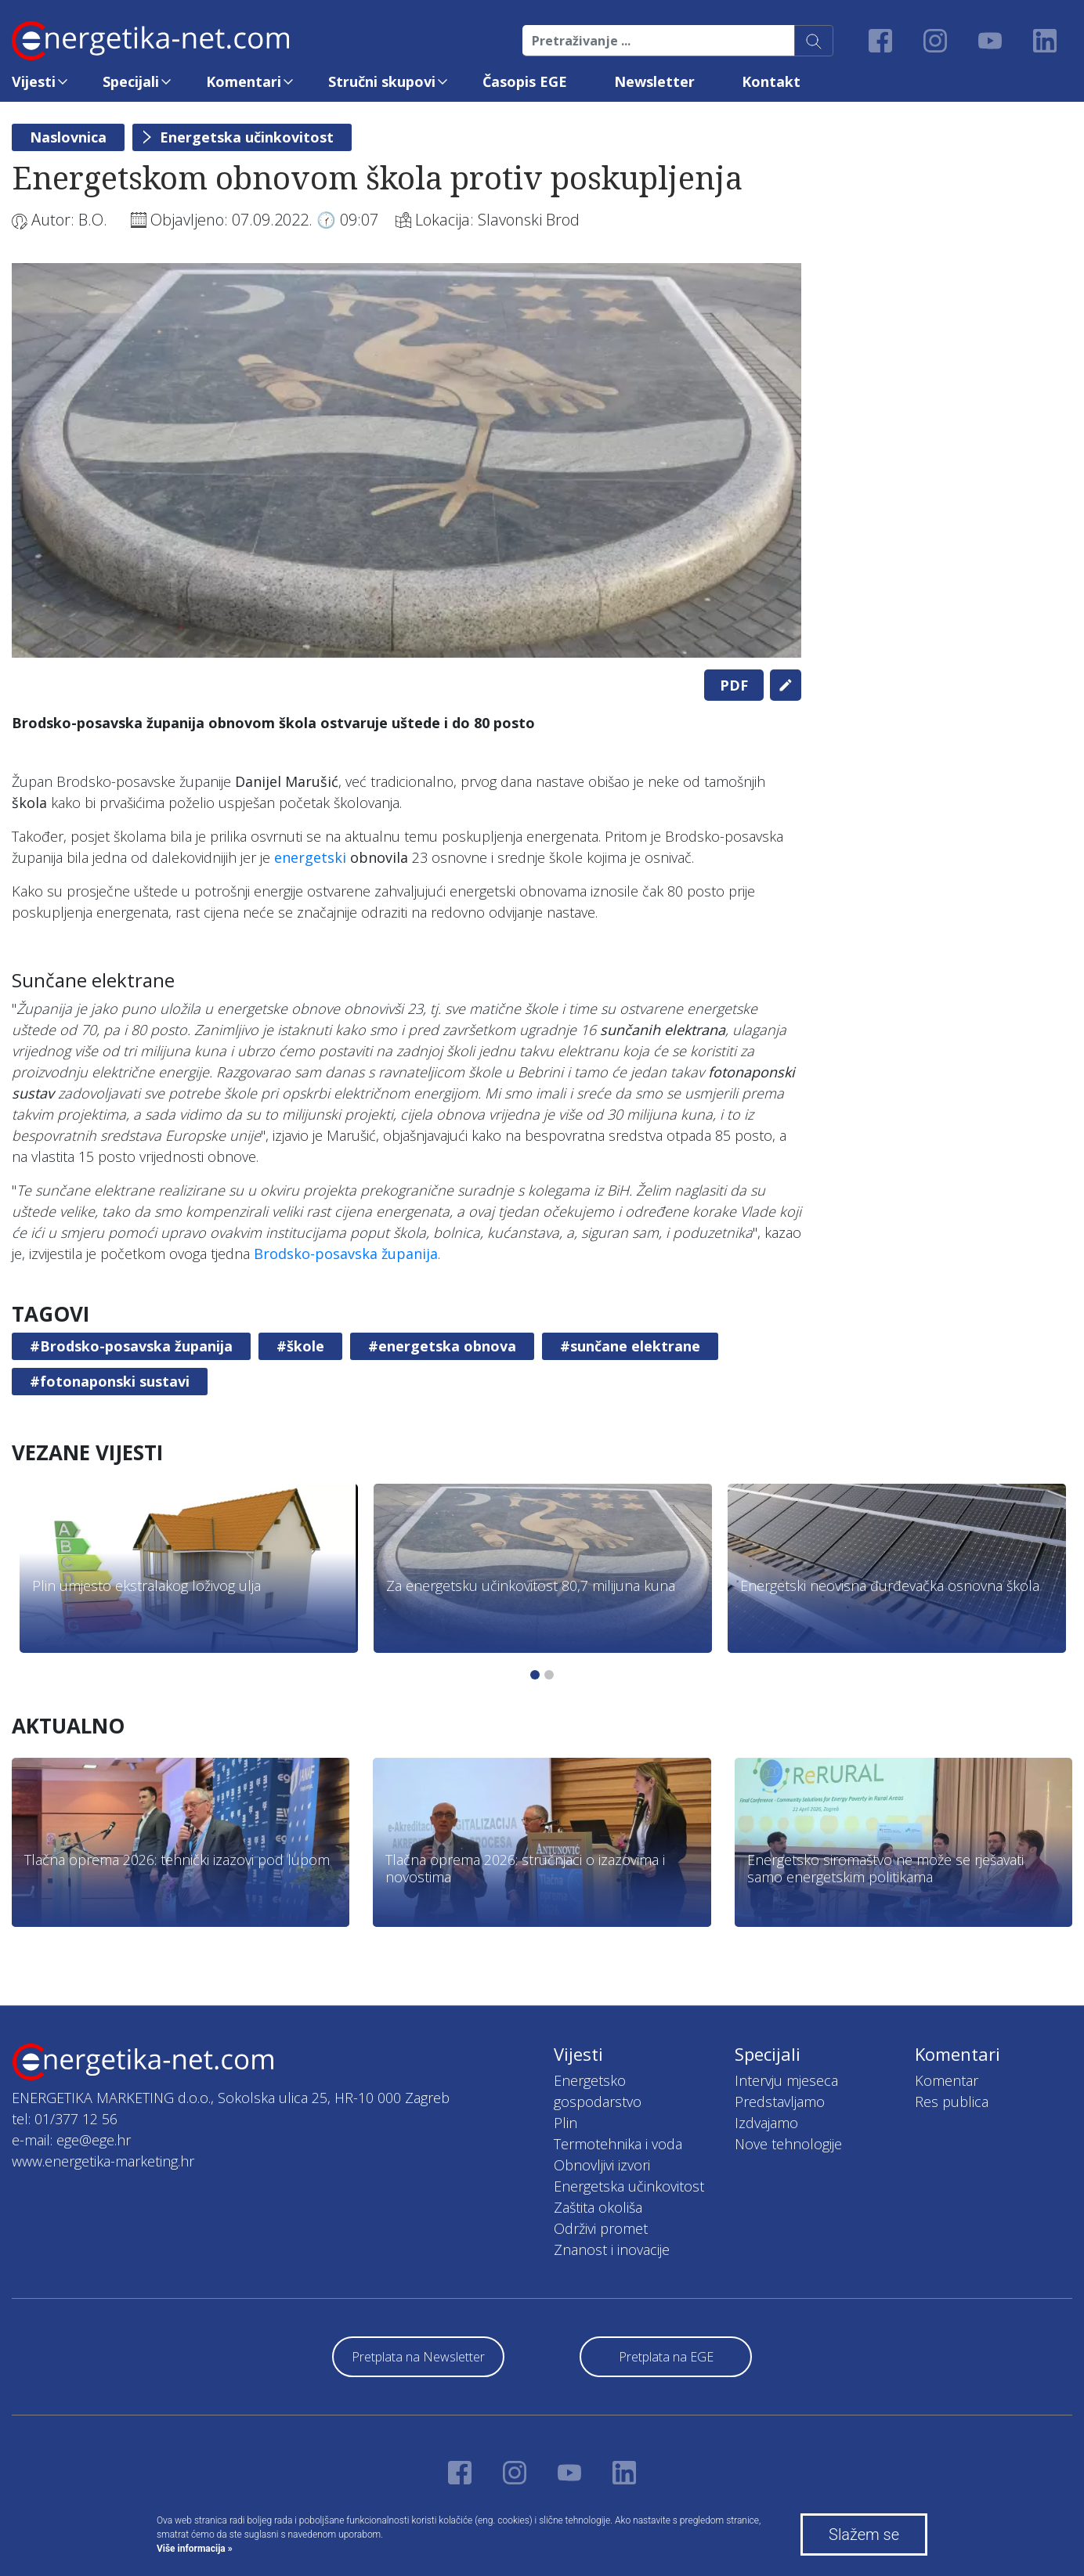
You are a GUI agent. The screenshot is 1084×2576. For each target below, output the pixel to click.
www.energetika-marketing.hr (103, 2161)
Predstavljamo (780, 2101)
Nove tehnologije (788, 2143)
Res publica (951, 2101)
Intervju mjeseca (786, 2080)
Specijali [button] (131, 81)
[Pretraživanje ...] (658, 40)
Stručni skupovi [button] (381, 81)
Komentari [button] (243, 81)
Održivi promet (601, 2228)
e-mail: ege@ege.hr (71, 2139)
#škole (300, 1346)
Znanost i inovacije (612, 2249)
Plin (565, 2122)
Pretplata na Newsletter (418, 2356)
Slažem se (864, 2534)
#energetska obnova (442, 1346)
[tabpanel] (406, 460)
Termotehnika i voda (618, 2143)
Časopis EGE (524, 81)
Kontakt (771, 81)
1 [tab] (535, 1674)
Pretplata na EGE (666, 2356)
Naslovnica (68, 137)
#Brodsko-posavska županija (131, 1346)
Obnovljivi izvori (602, 2165)
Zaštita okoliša (598, 2207)
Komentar (946, 2080)
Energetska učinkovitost (247, 137)
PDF (734, 685)
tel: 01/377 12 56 (64, 2118)
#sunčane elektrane (630, 1346)
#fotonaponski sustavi (110, 1381)
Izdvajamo (766, 2122)
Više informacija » (195, 2548)
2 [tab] (549, 1674)
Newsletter (654, 81)
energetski (310, 857)
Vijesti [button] (34, 81)
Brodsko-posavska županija (346, 1253)
